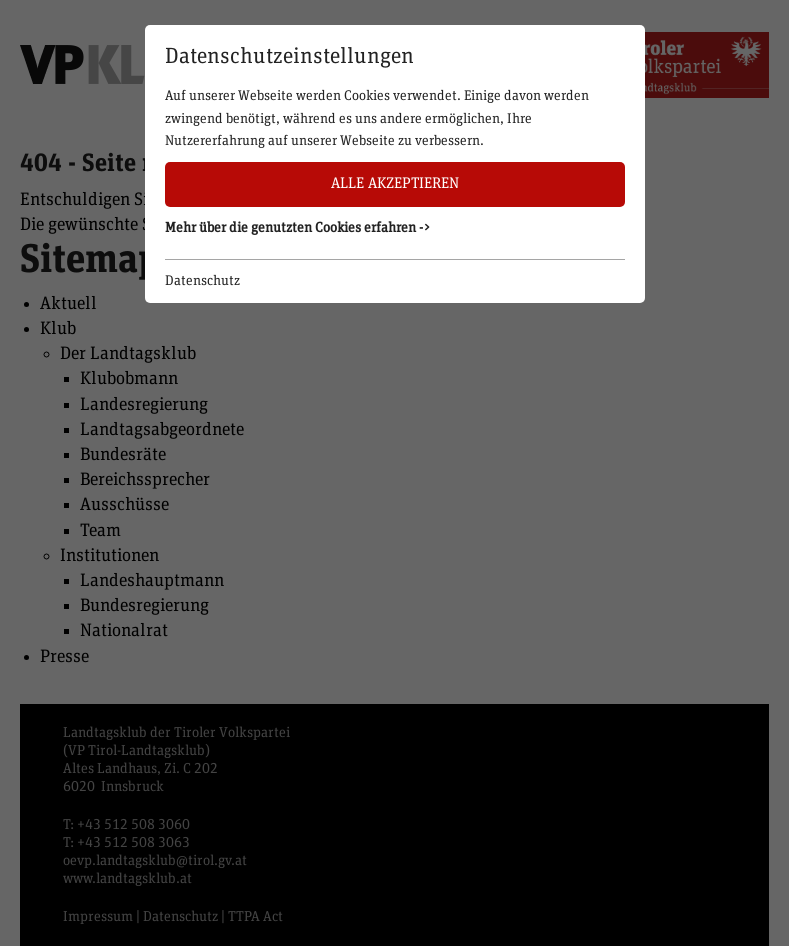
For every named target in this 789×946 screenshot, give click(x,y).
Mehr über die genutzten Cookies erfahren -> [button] (298, 228)
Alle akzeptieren (395, 183)
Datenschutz (202, 281)
